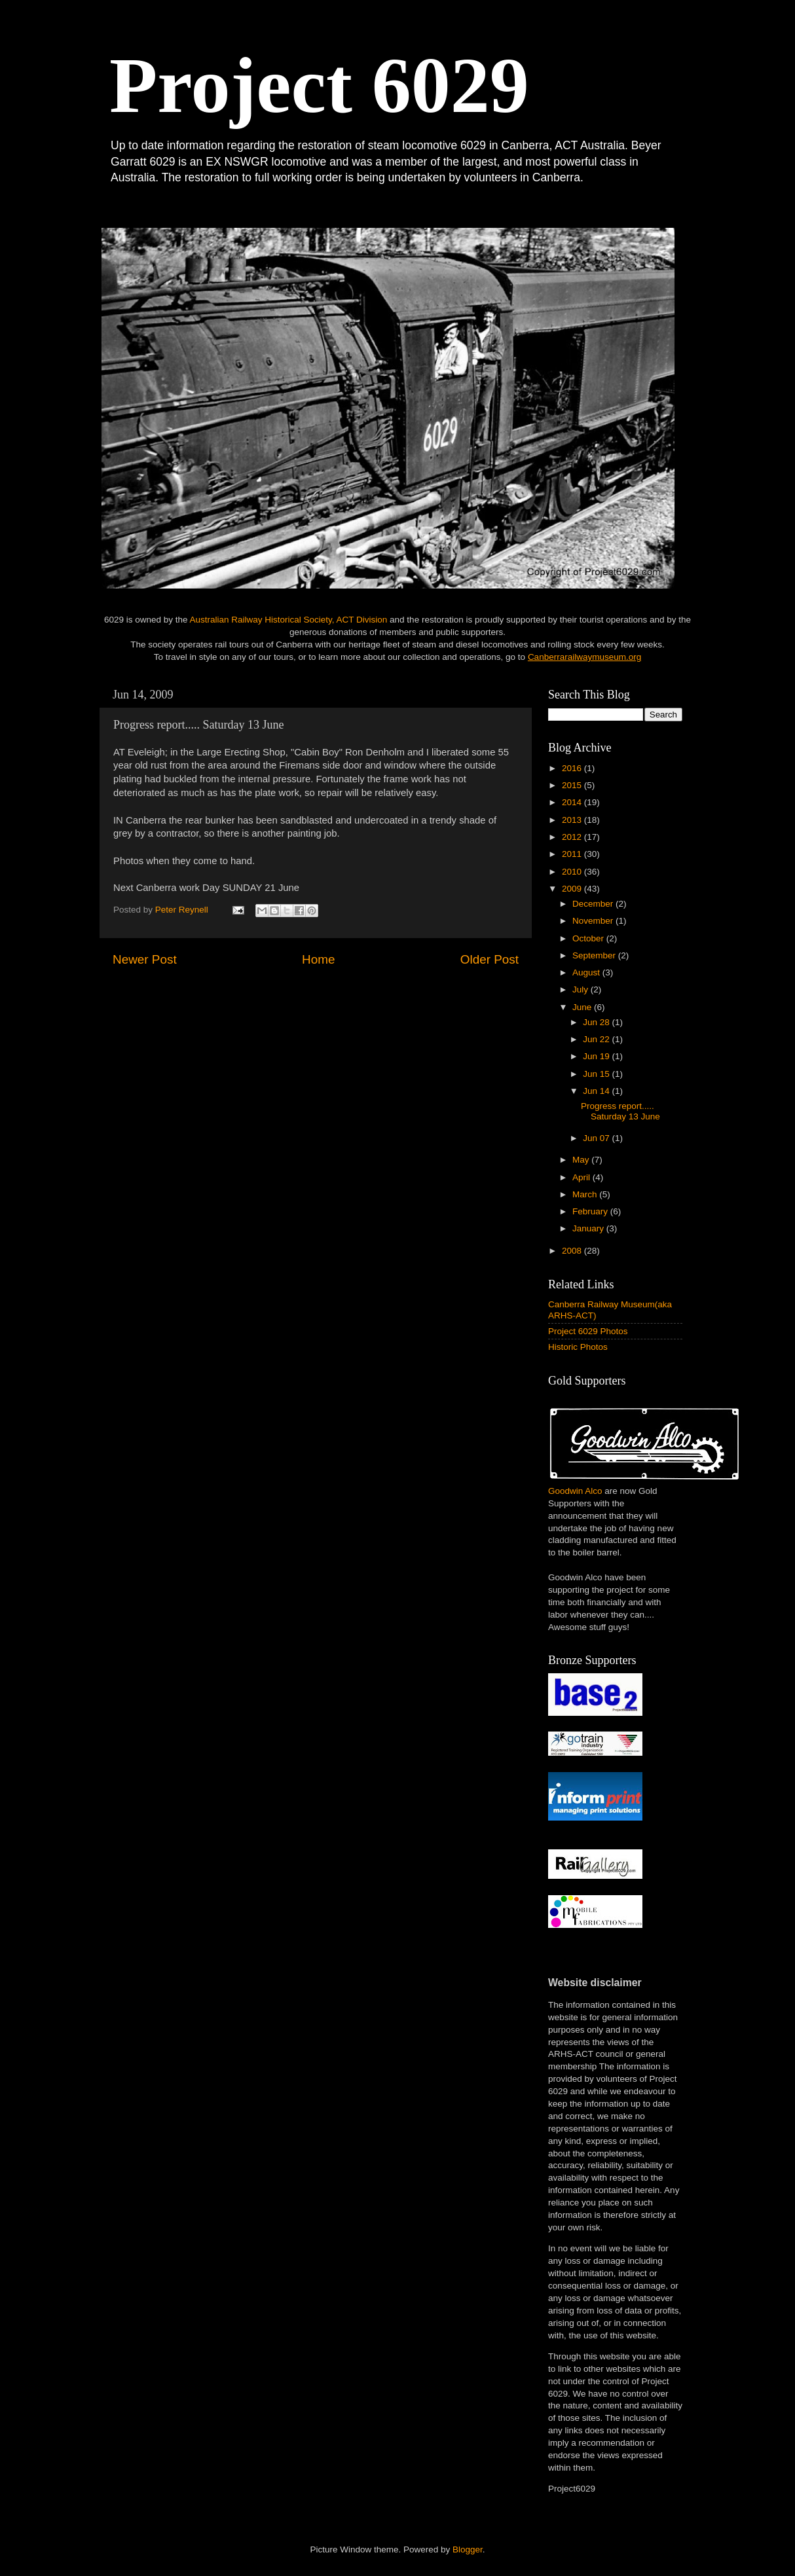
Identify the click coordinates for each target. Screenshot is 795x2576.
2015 (573, 785)
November (594, 921)
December (594, 904)
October (589, 938)
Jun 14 (597, 1091)
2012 (573, 837)
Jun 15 (597, 1074)
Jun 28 (597, 1022)
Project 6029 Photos (588, 1331)
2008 (573, 1251)
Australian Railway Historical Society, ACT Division (288, 620)
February (591, 1211)
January (589, 1228)
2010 (573, 872)
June (583, 1007)
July (581, 989)
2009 (573, 889)
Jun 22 (597, 1039)
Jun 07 (597, 1138)
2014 (573, 802)
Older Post (489, 959)
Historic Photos (578, 1347)
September (595, 955)
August (587, 972)
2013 (573, 820)
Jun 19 (597, 1056)
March (585, 1194)
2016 (573, 768)
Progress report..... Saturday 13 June (620, 1111)
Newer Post (145, 959)
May (581, 1160)
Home (318, 959)
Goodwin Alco (575, 1491)
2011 (573, 854)
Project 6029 (319, 85)
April (582, 1177)
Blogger (468, 2549)
